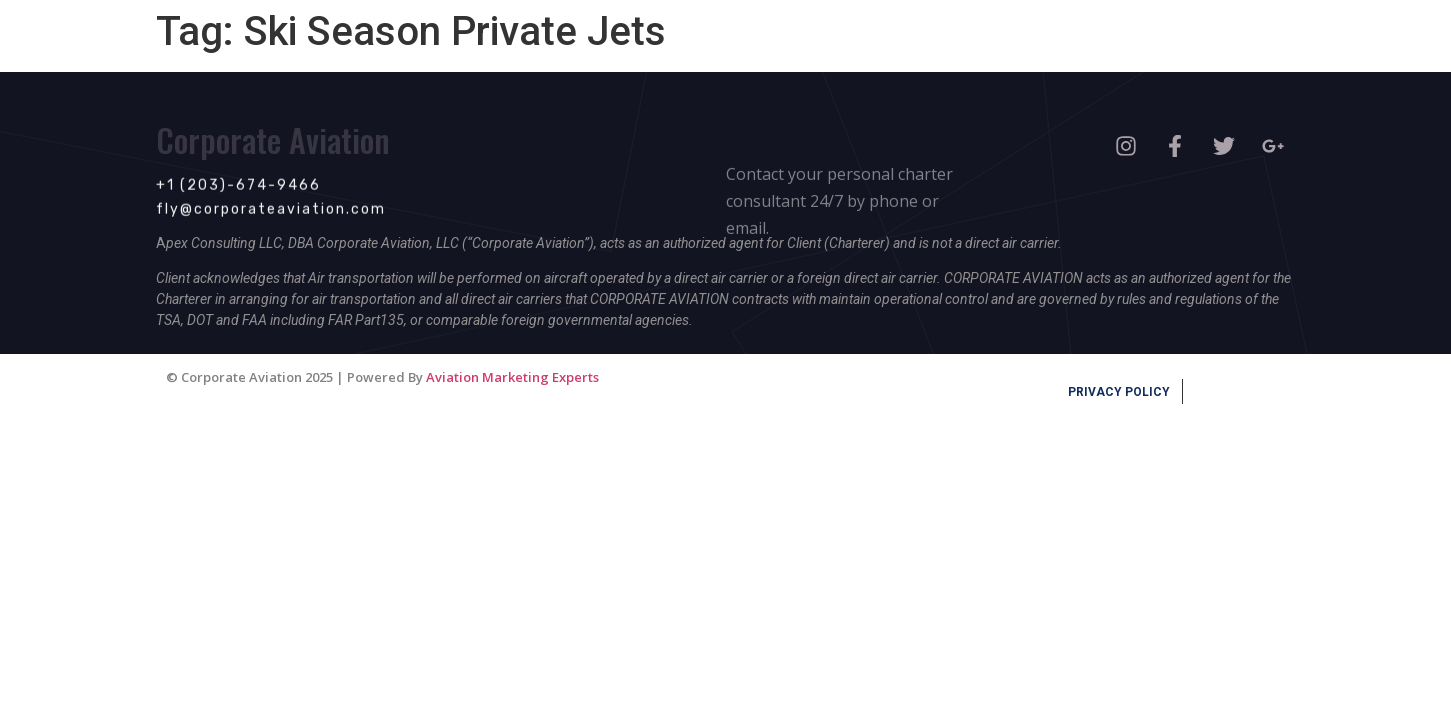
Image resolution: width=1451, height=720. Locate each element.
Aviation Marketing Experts (512, 377)
